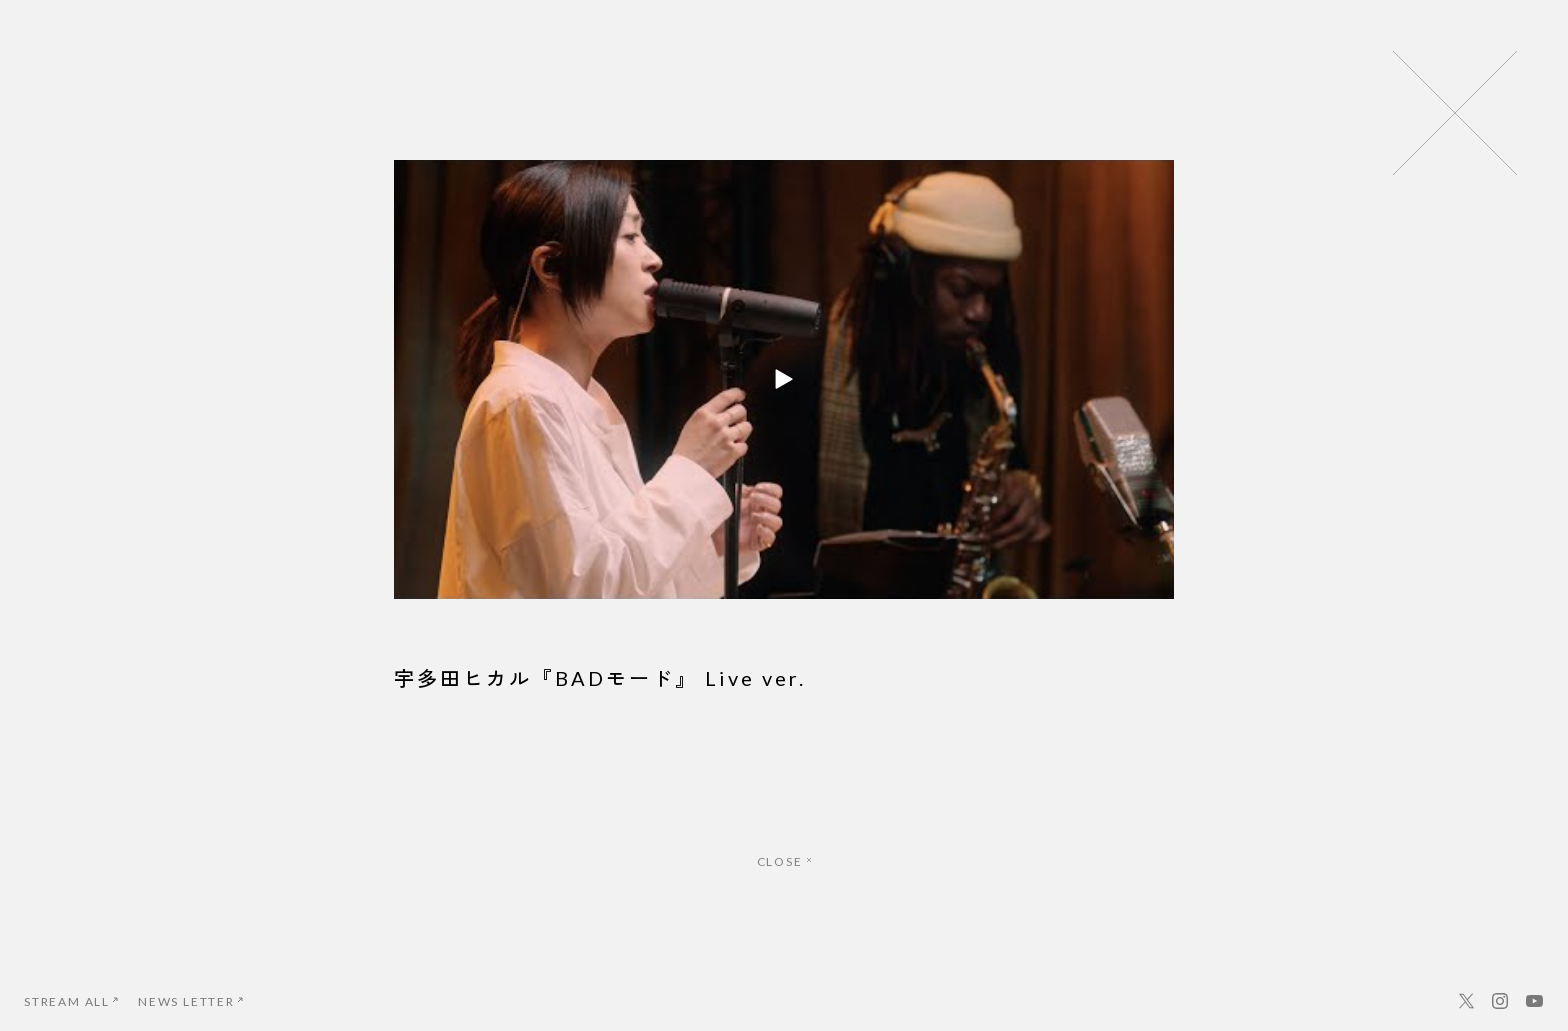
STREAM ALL (71, 1001)
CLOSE (784, 861)
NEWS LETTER (190, 1001)
